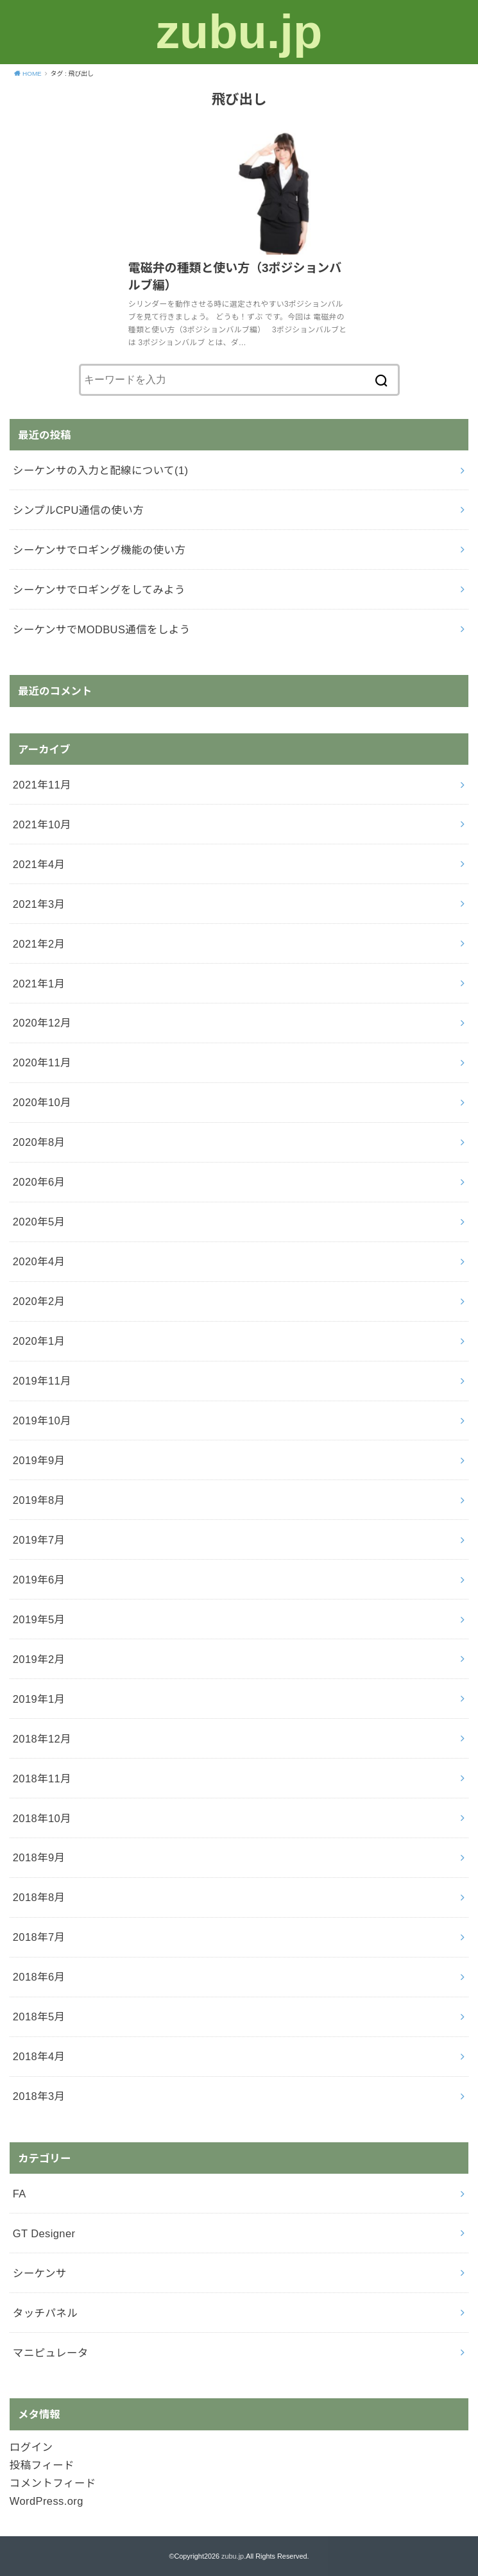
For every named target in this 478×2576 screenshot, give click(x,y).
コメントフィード (53, 2483)
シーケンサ (40, 2273)
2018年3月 (39, 2096)
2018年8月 (39, 1897)
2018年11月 (42, 1778)
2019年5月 (39, 1619)
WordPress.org (46, 2501)
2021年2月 (39, 944)
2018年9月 (39, 1857)
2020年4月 (39, 1261)
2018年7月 (39, 1937)
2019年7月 (39, 1540)
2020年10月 (42, 1102)
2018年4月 (39, 2056)
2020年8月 (39, 1142)
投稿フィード (42, 2465)
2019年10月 (42, 1420)
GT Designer (44, 2233)
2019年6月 (39, 1579)
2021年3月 (39, 904)
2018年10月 (42, 1818)
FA (19, 2193)
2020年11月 (42, 1062)
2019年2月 (39, 1659)
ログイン (31, 2447)
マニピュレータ (51, 2352)
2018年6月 (39, 1977)
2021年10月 (42, 824)
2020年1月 (39, 1341)
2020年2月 (39, 1301)
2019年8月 (39, 1500)
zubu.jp (239, 31)
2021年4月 (39, 864)
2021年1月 (39, 983)
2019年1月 (39, 1699)
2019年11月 (42, 1380)
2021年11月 (42, 784)
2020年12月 (42, 1022)
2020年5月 (39, 1221)
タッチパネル (45, 2313)
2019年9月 (39, 1460)
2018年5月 (39, 2016)
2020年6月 (39, 1182)
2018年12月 (42, 1738)
